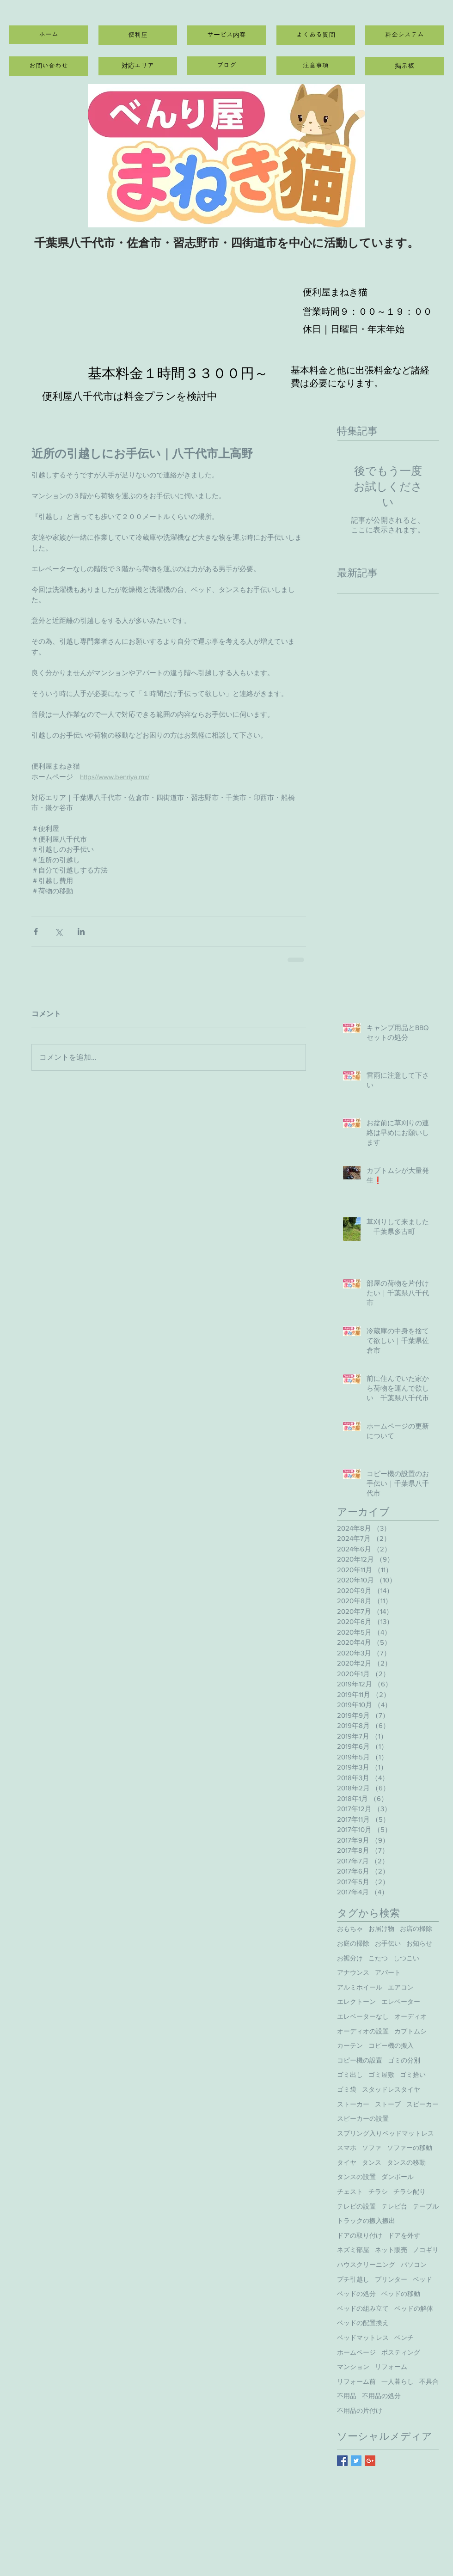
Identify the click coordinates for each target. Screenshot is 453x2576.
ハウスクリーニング (366, 2264)
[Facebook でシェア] (35, 931)
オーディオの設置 (363, 2031)
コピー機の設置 (359, 2060)
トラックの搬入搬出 (366, 2220)
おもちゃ (350, 1928)
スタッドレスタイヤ (391, 2089)
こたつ (378, 1958)
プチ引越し (353, 2279)
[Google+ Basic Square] (370, 2460)
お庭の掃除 (353, 1943)
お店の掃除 (416, 1928)
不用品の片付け (359, 2410)
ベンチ (404, 2337)
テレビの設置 (356, 2206)
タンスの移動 (406, 2162)
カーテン (350, 2045)
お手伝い (388, 1943)
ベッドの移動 (400, 2293)
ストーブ (388, 2104)
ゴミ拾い (413, 2074)
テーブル (426, 2206)
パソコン (414, 2264)
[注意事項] (315, 65)
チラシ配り (409, 2191)
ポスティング (400, 2352)
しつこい (406, 1958)
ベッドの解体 (413, 2308)
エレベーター (400, 2001)
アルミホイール (359, 1987)
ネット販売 (391, 2249)
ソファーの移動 (409, 2147)
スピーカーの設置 (363, 2118)
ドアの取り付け (359, 2235)
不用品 (346, 2395)
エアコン (401, 1987)
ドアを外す (404, 2235)
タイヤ (346, 2162)
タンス (371, 2162)
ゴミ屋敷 (381, 2074)
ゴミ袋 (346, 2089)
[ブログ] (226, 65)
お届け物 (381, 1928)
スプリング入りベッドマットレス (385, 2133)
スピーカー (422, 2104)
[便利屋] (137, 35)
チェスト (350, 2191)
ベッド (422, 2279)
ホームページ (356, 2352)
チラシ (378, 2191)
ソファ (371, 2147)
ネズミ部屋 (353, 2249)
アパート (388, 1972)
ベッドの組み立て (363, 2308)
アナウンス (353, 1972)
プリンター (391, 2279)
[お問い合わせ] (48, 66)
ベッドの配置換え (363, 2322)
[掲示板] (404, 66)
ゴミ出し (350, 2074)
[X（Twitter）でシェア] (58, 931)
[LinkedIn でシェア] (81, 931)
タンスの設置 (356, 2176)
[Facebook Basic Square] (342, 2460)
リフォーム (391, 2366)
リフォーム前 (356, 2381)
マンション (353, 2366)
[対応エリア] (137, 66)
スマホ (346, 2147)
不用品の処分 (381, 2395)
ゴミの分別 (404, 2060)
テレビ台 (394, 2206)
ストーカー (353, 2104)
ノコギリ (426, 2249)
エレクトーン (356, 2001)
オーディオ (410, 2016)
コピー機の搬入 (391, 2045)
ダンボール (397, 2176)
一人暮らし (397, 2381)
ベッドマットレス (363, 2337)
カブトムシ (410, 2031)
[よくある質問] (315, 35)
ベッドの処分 (356, 2293)
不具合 (429, 2381)
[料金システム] (404, 35)
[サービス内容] (226, 35)
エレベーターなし (363, 2016)
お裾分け (350, 1958)
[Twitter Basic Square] (356, 2460)
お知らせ (419, 1943)
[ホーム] (48, 34)
